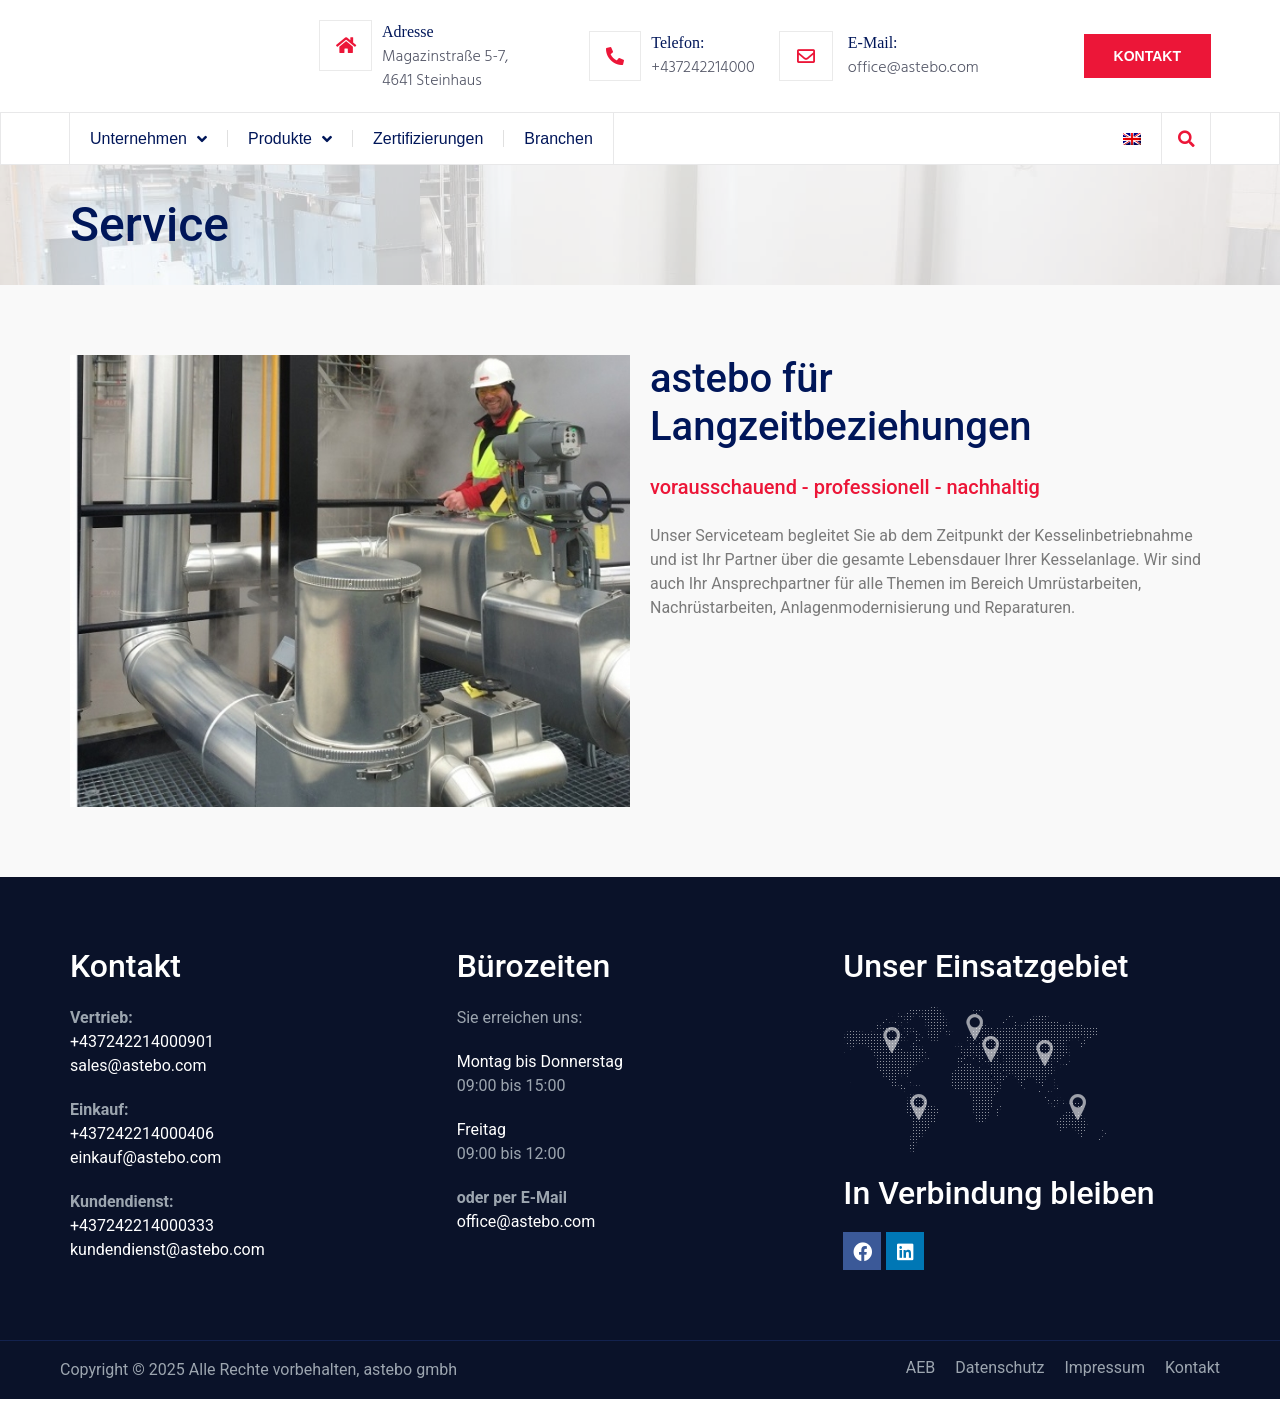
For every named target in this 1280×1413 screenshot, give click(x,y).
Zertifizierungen (428, 151)
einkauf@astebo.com (145, 1170)
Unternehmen (148, 152)
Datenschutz (999, 1380)
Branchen (558, 151)
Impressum (1104, 1380)
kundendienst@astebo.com (167, 1262)
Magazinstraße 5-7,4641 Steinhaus (445, 75)
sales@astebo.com (138, 1078)
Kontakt (1192, 1380)
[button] (1186, 152)
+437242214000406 (142, 1146)
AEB (921, 1380)
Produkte (290, 152)
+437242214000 (702, 73)
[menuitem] (1132, 151)
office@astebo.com (913, 73)
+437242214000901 (142, 1054)
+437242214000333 (142, 1238)
